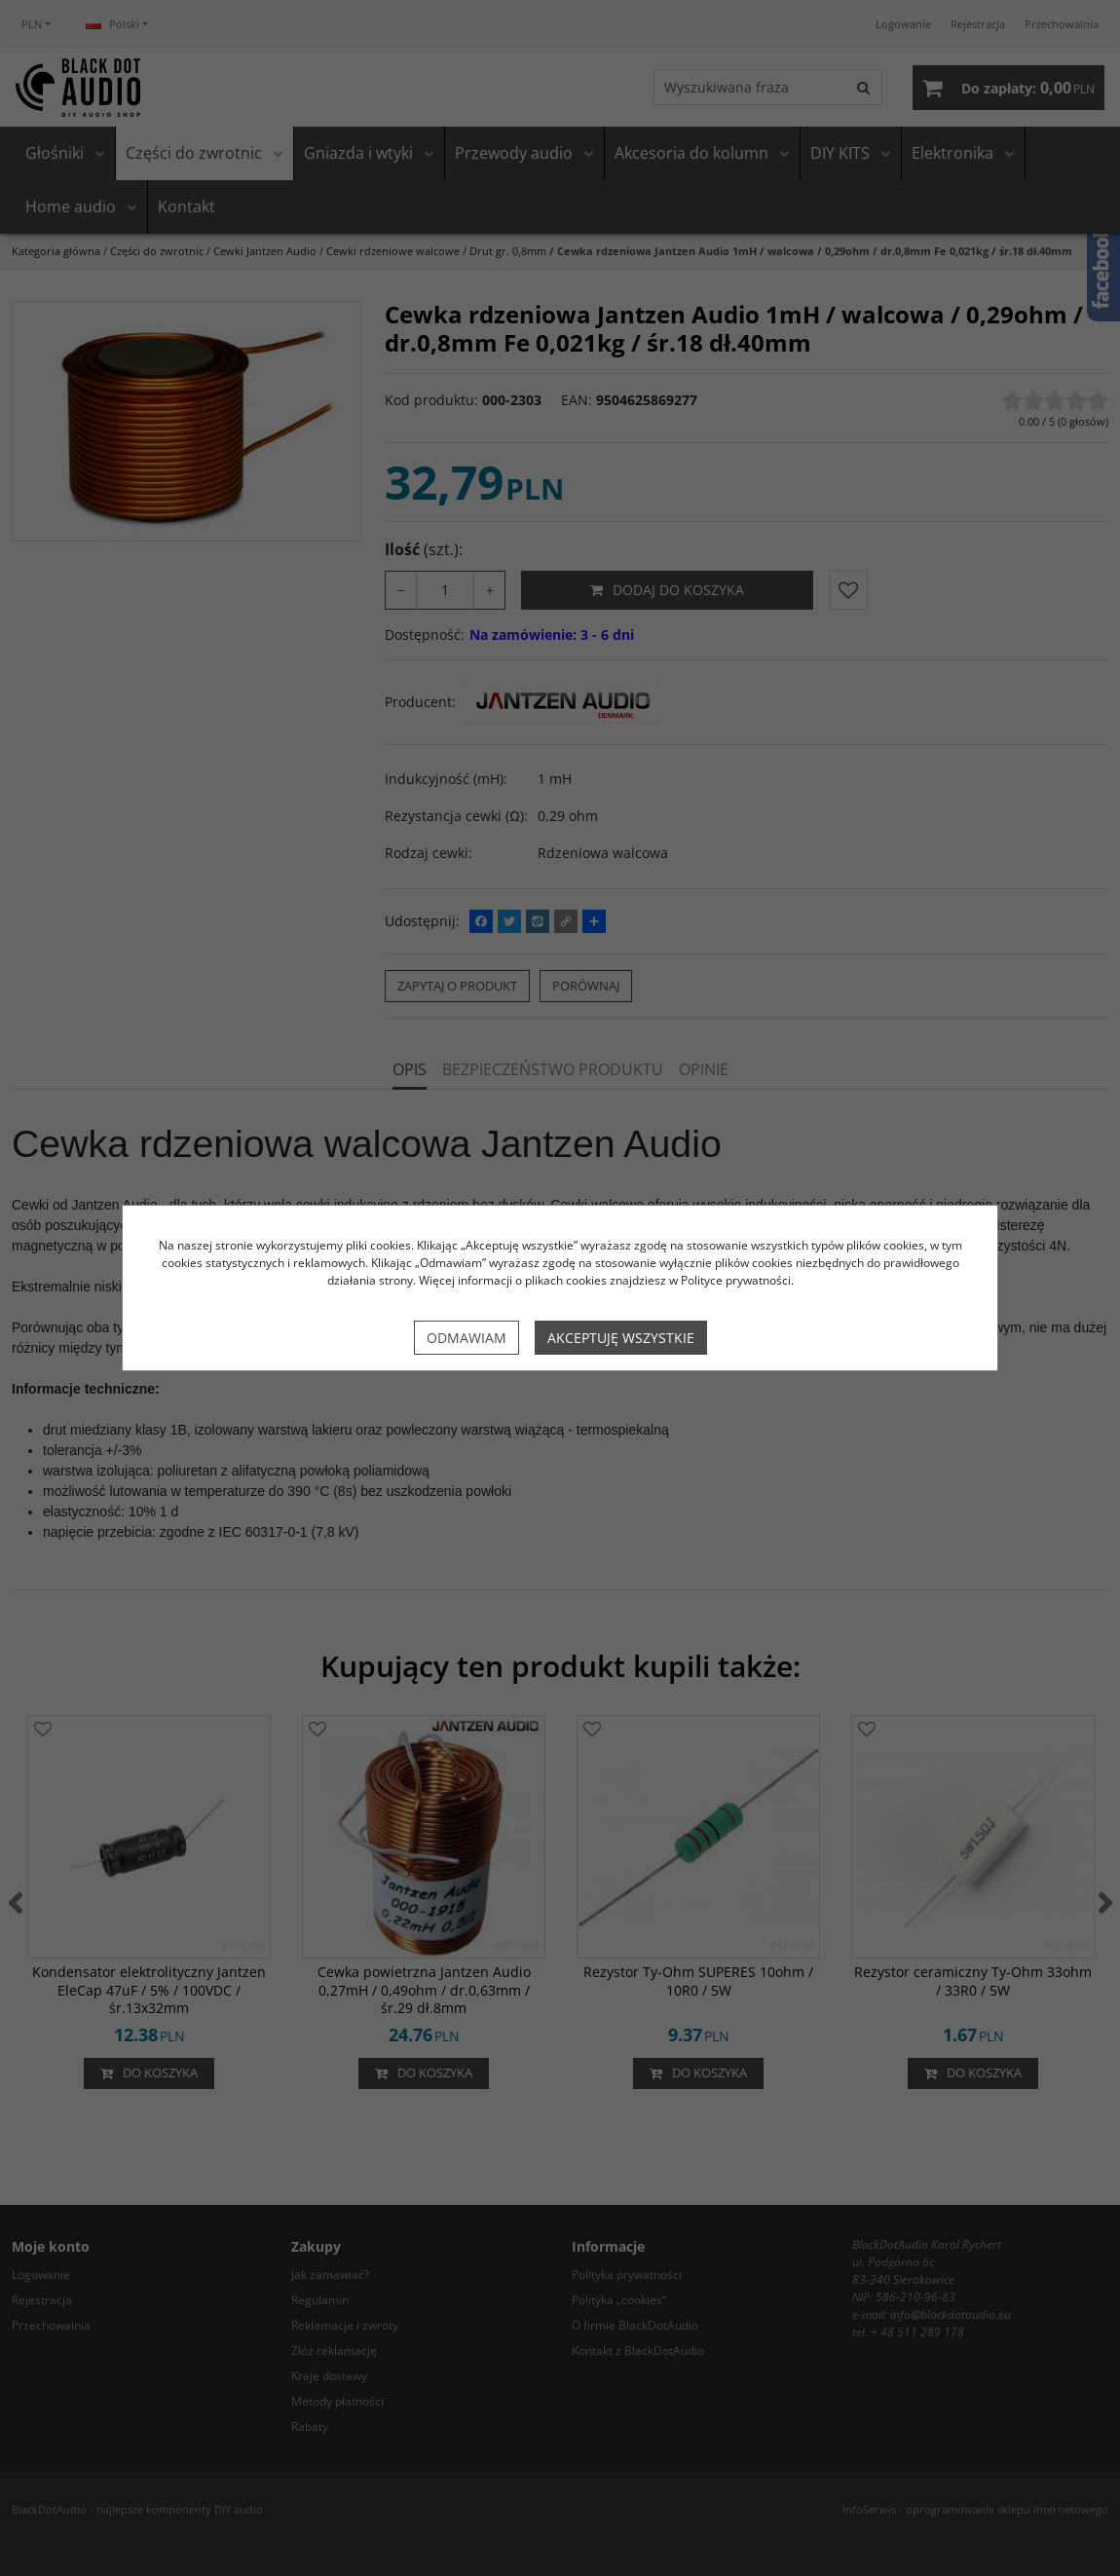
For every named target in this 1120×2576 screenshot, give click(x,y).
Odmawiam (466, 1337)
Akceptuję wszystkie (620, 1337)
